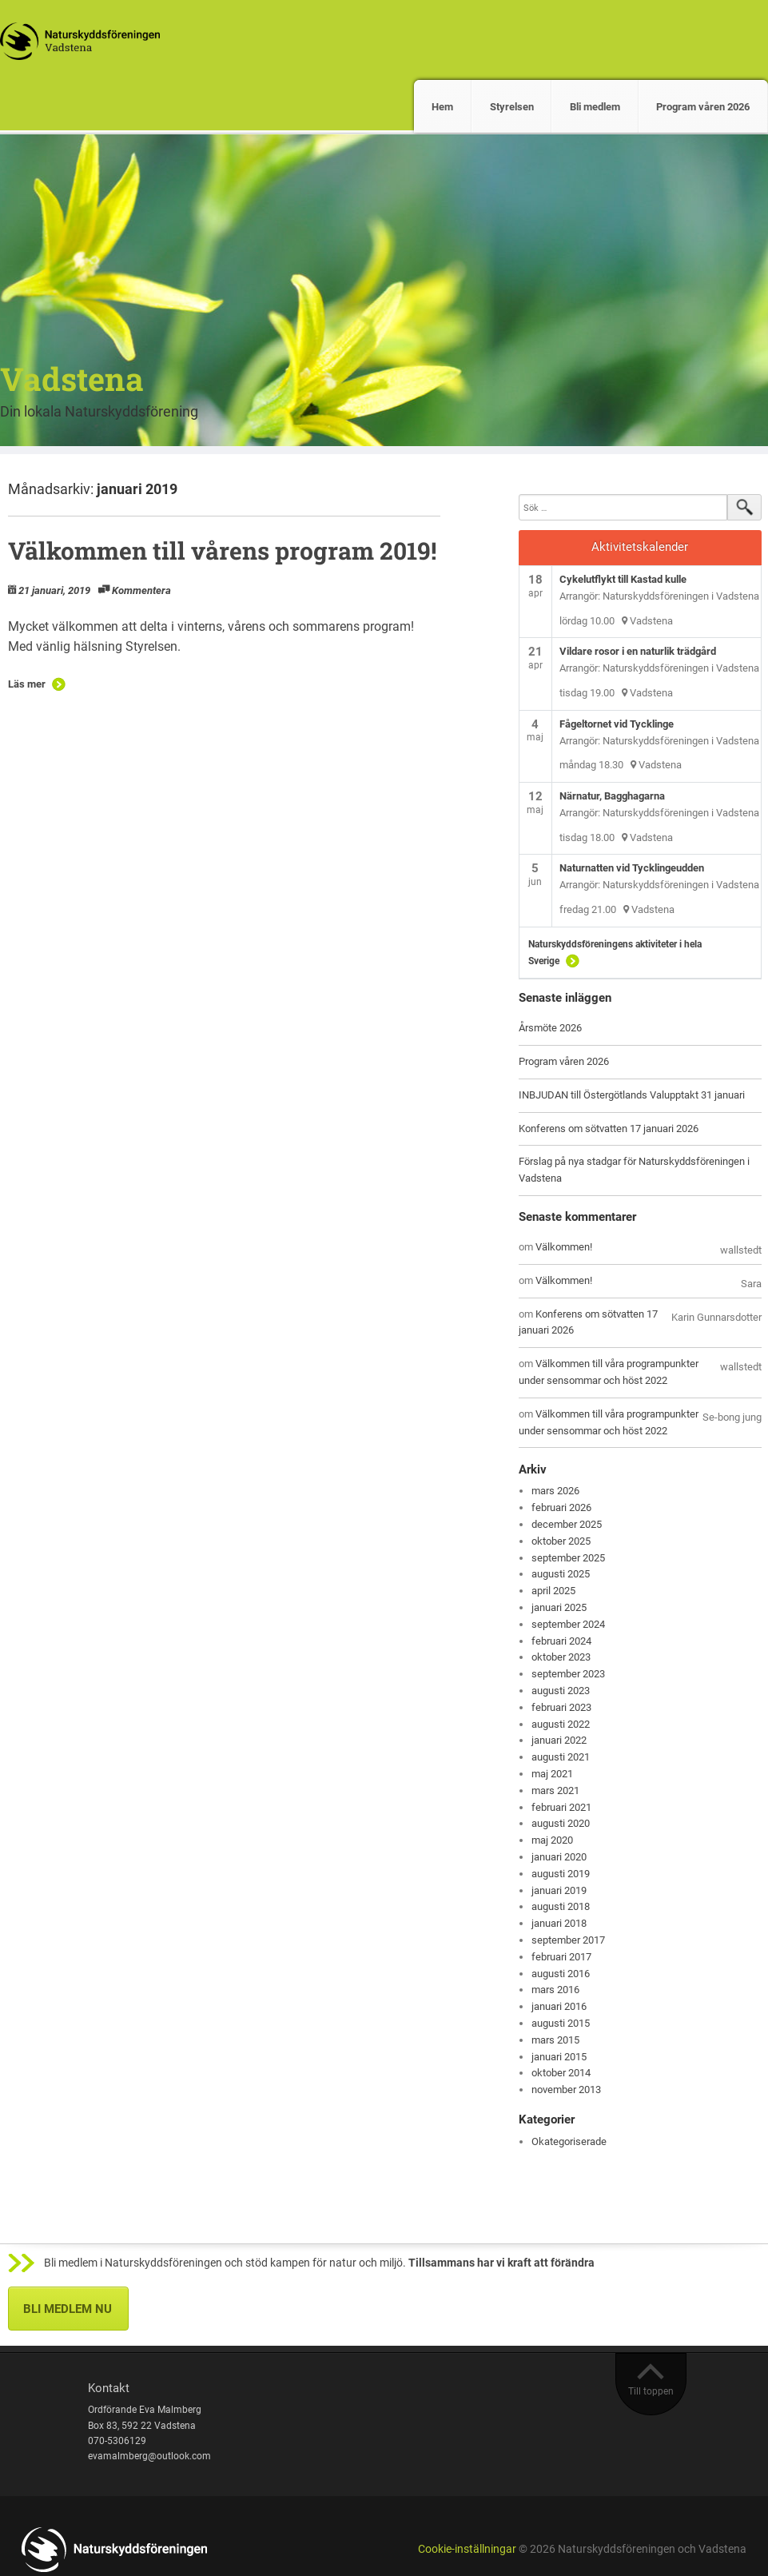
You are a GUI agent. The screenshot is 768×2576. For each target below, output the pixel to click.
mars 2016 (555, 1990)
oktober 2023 (561, 1657)
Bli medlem (595, 107)
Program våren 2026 (703, 107)
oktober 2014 (561, 2073)
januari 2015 (559, 2057)
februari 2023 (561, 1707)
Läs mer (27, 684)
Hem (442, 107)
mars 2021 (555, 1790)
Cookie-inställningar (467, 2549)
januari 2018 (559, 1923)
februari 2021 (561, 1807)
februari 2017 (561, 1957)
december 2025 (566, 1524)
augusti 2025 (560, 1574)
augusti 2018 (560, 1906)
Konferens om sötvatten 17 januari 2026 (608, 1128)
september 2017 (568, 1940)
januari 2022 (559, 1740)
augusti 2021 (560, 1757)
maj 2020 (552, 1840)
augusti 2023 (560, 1691)
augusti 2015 (560, 2023)
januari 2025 (559, 1607)
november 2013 (566, 2089)
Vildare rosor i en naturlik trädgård (637, 651)
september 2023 (568, 1674)
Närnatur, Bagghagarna (612, 796)
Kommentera (141, 590)
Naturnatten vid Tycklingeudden (631, 868)
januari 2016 (559, 2006)
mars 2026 (555, 1491)
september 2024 (568, 1624)
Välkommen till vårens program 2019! (222, 550)
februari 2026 (561, 1507)
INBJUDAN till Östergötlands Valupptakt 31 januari (632, 1095)
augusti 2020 (560, 1823)
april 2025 (553, 1591)
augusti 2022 (560, 1724)
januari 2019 (559, 1890)
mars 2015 (555, 2040)
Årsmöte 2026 (550, 1028)
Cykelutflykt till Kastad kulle (622, 579)
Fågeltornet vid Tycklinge (616, 724)
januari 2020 (559, 1857)
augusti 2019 (560, 1874)
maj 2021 (552, 1774)
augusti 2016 (560, 1974)
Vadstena (72, 378)
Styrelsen (512, 107)
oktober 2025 (561, 1541)
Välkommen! (563, 1247)
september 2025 (568, 1558)
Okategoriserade (569, 2141)
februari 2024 (561, 1641)
